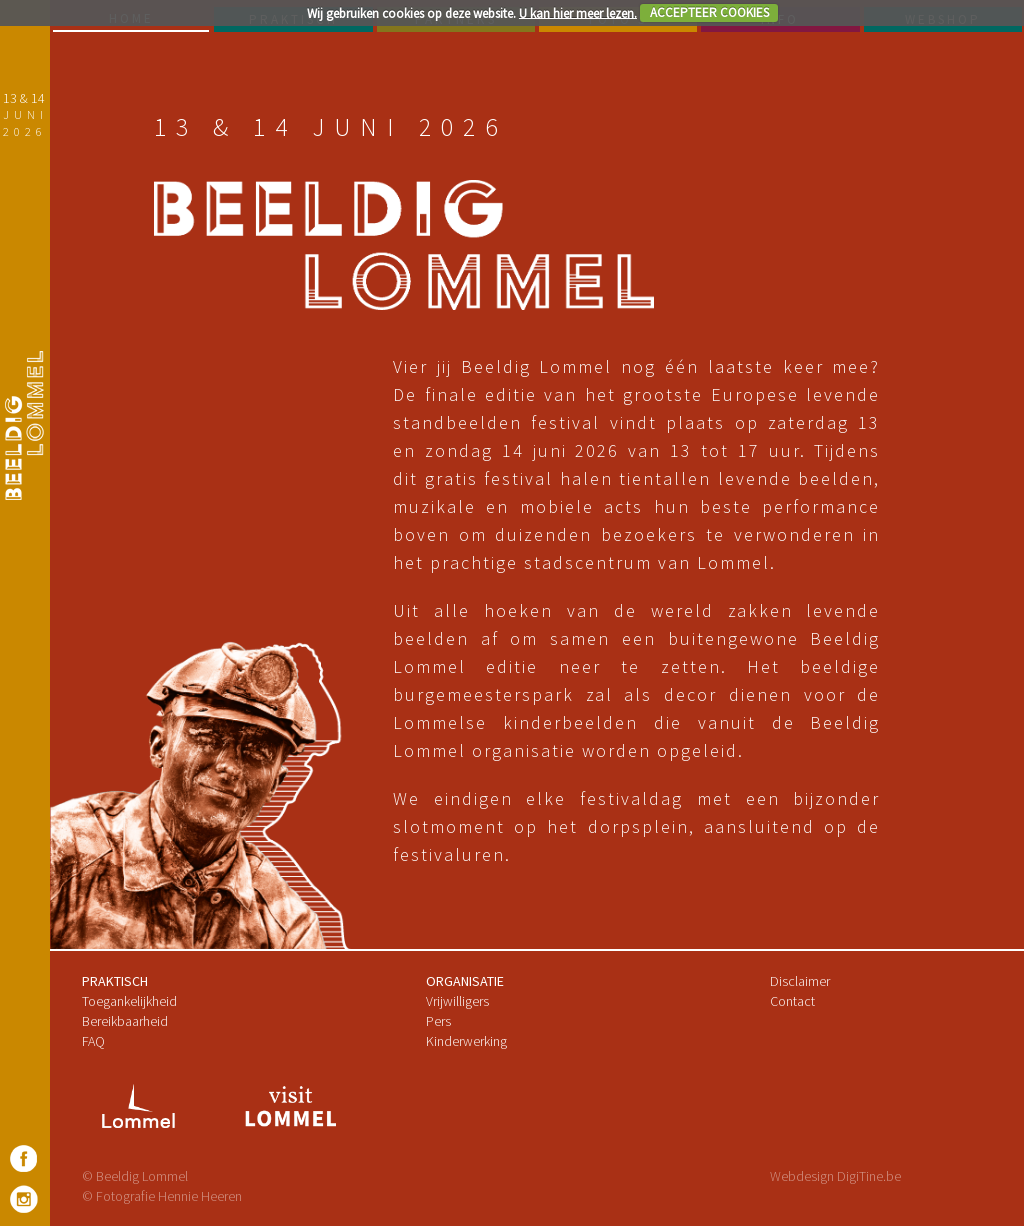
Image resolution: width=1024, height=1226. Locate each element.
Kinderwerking (466, 1041)
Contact (792, 1001)
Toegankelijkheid (129, 1001)
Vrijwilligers (457, 1001)
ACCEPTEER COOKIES (709, 12)
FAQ (93, 1041)
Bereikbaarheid (125, 1021)
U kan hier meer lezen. (578, 12)
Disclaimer (800, 981)
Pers (438, 1021)
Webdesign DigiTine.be (835, 1176)
